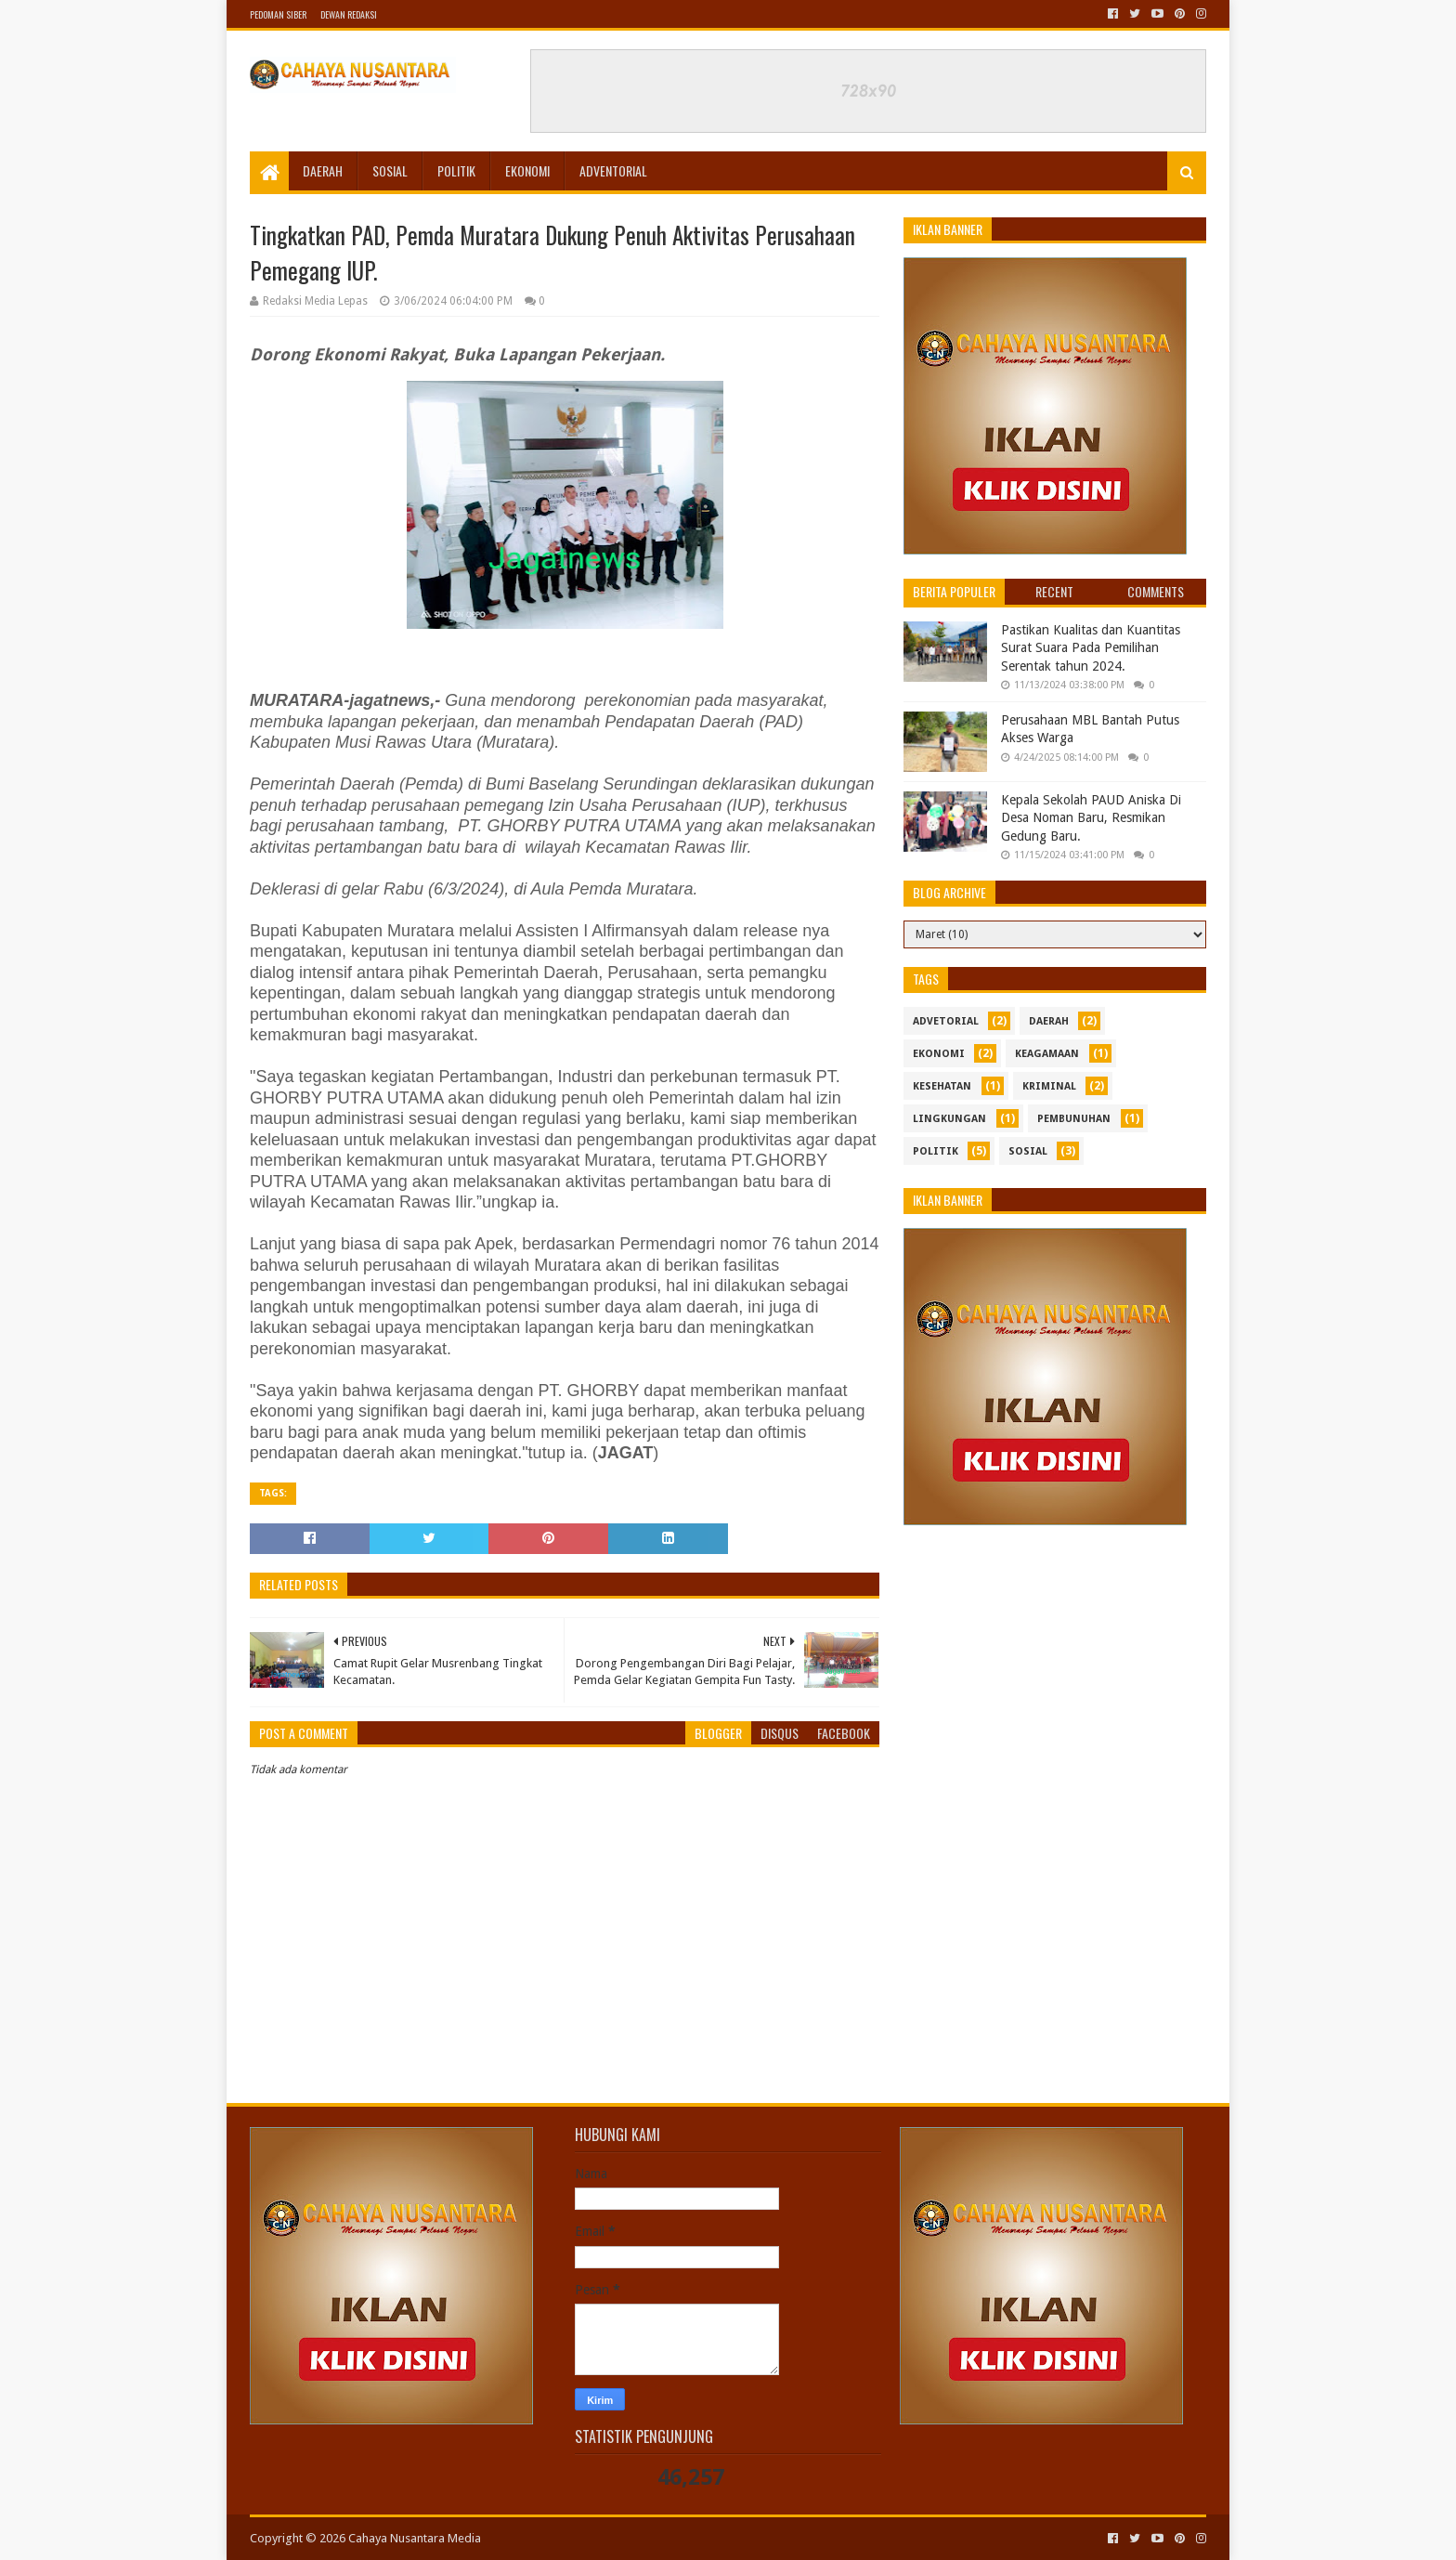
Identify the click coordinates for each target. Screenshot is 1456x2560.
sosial (1027, 1151)
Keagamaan (1047, 1054)
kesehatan (942, 1086)
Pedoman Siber (278, 14)
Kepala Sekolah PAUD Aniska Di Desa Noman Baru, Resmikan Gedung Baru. (1091, 817)
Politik (456, 170)
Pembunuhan (1074, 1119)
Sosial (390, 170)
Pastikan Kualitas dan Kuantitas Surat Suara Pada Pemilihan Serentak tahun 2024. (1090, 647)
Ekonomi (527, 170)
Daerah (323, 170)
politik (935, 1151)
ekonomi (939, 1054)
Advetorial (946, 1021)
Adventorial (613, 170)
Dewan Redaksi (348, 14)
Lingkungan (949, 1119)
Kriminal (1049, 1086)
